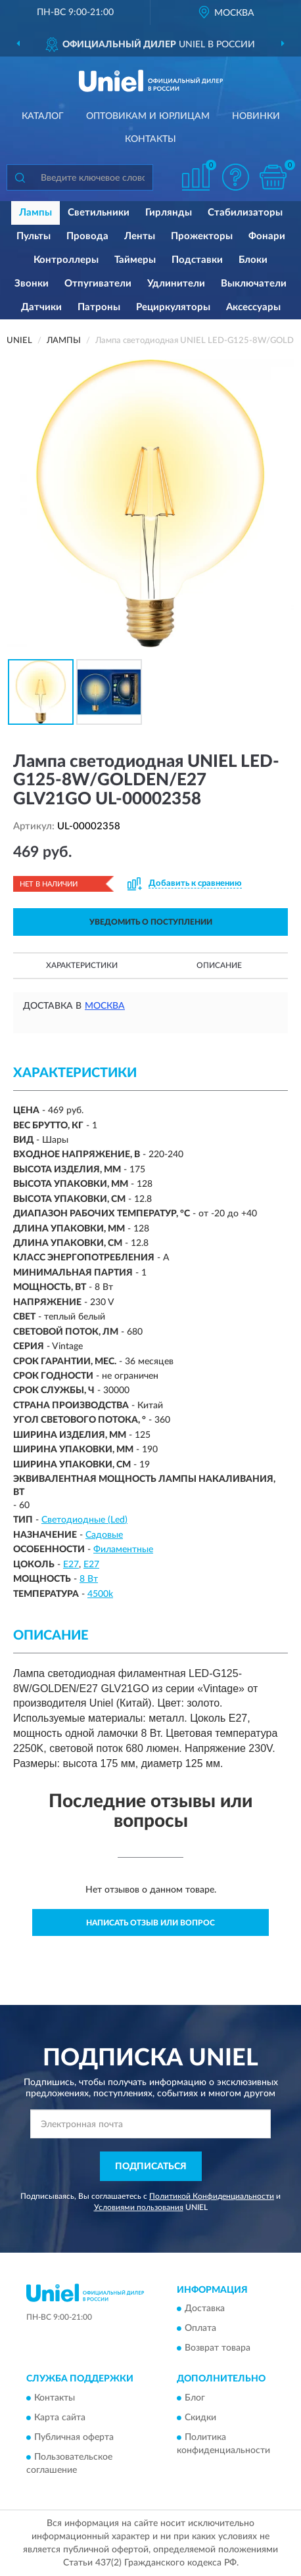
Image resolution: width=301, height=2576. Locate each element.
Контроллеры (66, 260)
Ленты (139, 236)
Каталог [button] (43, 116)
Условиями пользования (138, 2207)
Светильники (98, 213)
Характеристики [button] (82, 965)
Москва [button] (105, 1006)
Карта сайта (59, 2417)
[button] (235, 177)
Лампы (35, 213)
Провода (87, 236)
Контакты (150, 139)
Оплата (200, 2329)
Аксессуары (253, 307)
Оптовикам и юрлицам (148, 116)
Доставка (205, 2309)
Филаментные (123, 1549)
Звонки (31, 283)
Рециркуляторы (173, 307)
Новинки (256, 116)
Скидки (200, 2417)
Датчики (41, 307)
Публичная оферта (74, 2437)
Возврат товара (217, 2348)
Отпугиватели (97, 283)
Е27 (91, 1564)
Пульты (33, 236)
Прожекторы (202, 236)
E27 (71, 1564)
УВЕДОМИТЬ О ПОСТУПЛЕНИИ (150, 922)
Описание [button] (219, 965)
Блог (195, 2398)
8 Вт (89, 1579)
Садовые (104, 1535)
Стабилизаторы (245, 213)
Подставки (197, 260)
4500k (100, 1594)
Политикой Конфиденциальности (211, 2196)
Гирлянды (168, 213)
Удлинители (176, 283)
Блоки (253, 260)
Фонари (266, 236)
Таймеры (135, 260)
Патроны (99, 307)
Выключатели (254, 283)
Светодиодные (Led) (84, 1520)
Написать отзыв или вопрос (150, 1923)
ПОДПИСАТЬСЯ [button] (151, 2166)
